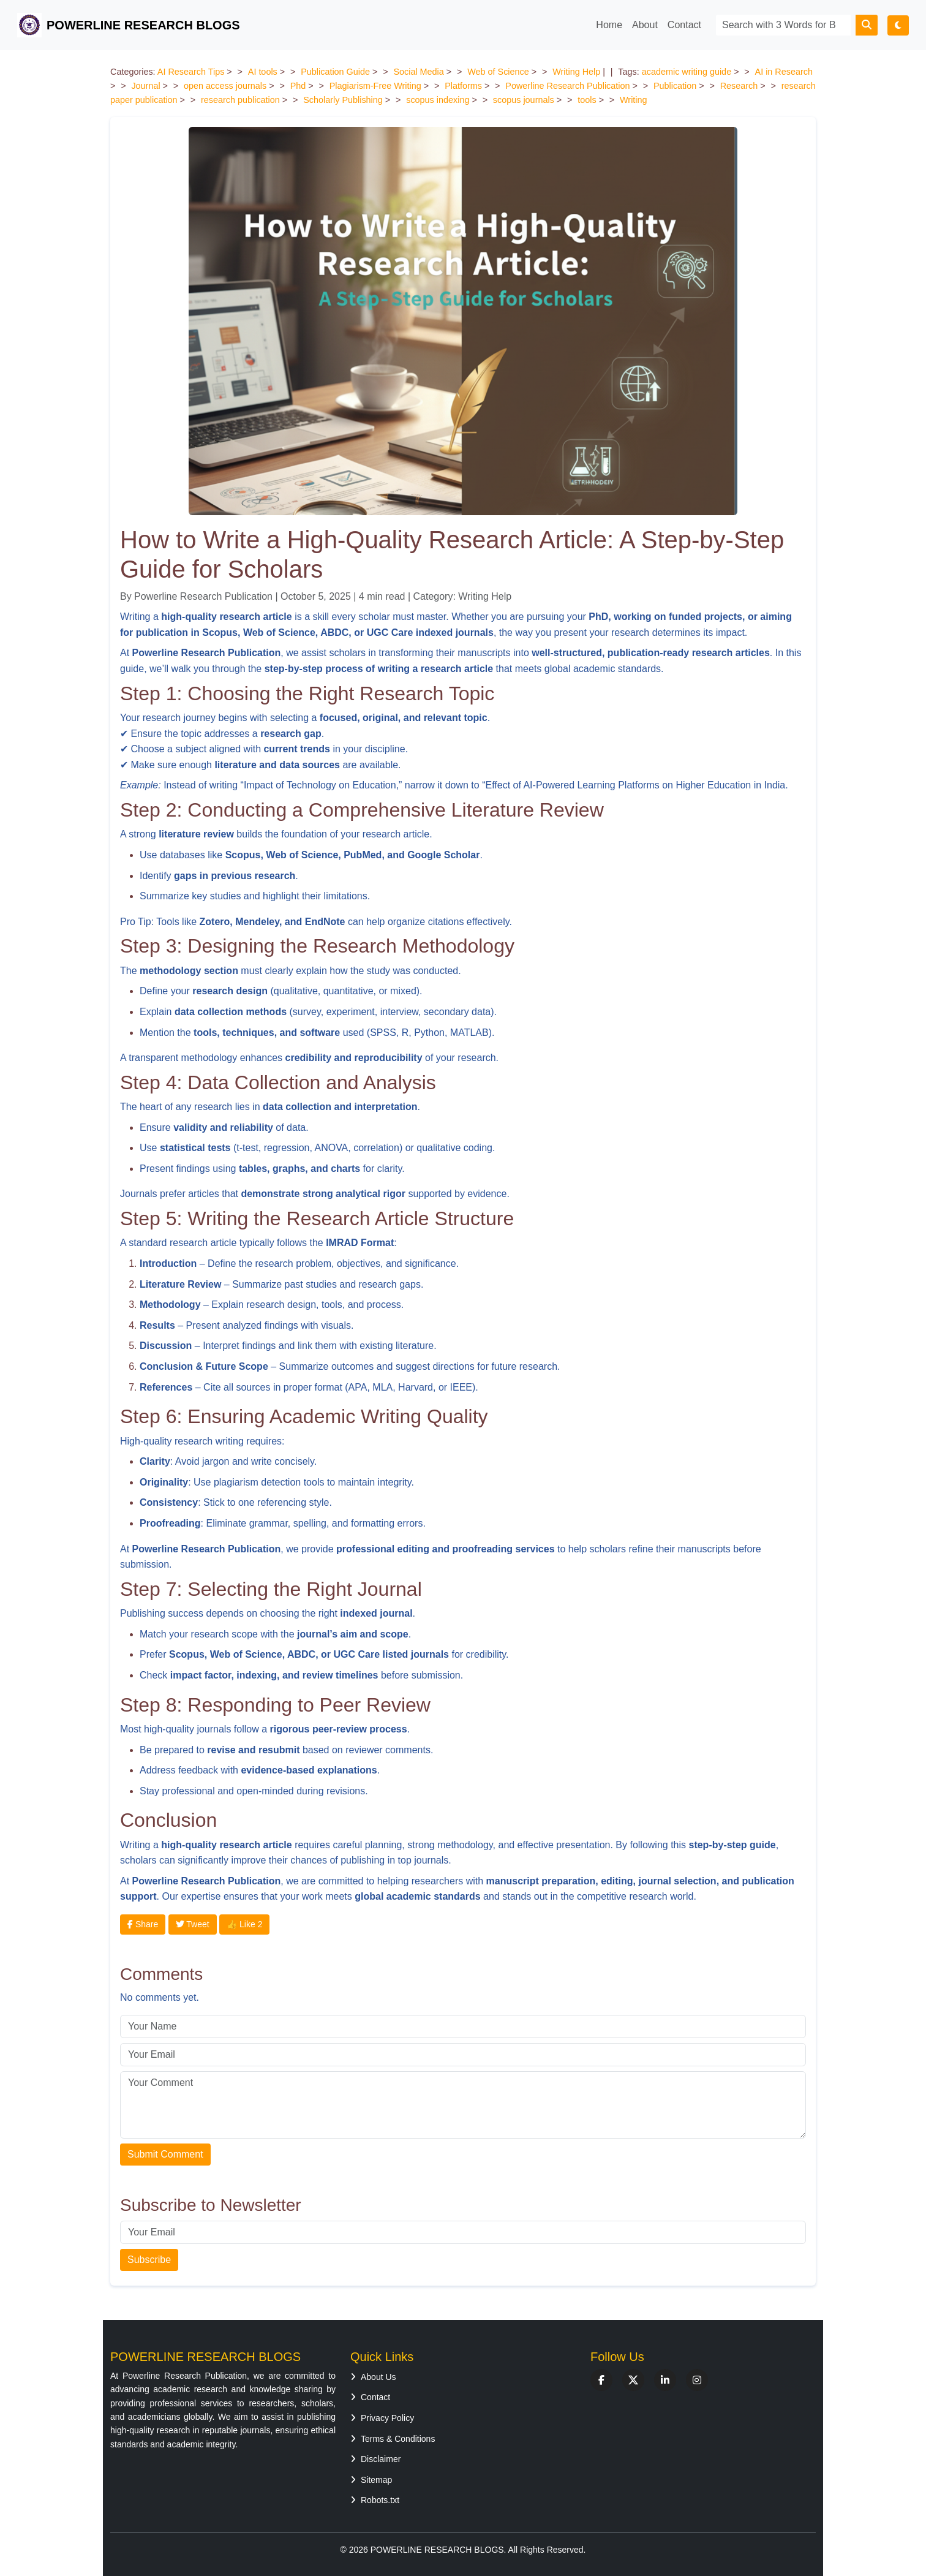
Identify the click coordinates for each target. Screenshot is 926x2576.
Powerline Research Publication (567, 86)
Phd (298, 86)
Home (609, 25)
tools (587, 100)
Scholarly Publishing (343, 100)
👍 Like (244, 1924)
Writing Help (576, 72)
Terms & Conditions (392, 2439)
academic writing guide (686, 72)
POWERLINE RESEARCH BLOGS (128, 25)
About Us (373, 2377)
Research (739, 86)
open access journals (225, 86)
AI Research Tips (191, 72)
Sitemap (371, 2480)
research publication (240, 100)
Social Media (418, 72)
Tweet (192, 1924)
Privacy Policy (382, 2418)
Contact (684, 25)
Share (142, 1924)
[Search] (783, 25)
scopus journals (523, 100)
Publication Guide (335, 72)
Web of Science (498, 72)
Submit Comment (165, 2154)
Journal (145, 86)
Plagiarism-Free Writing (375, 86)
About (645, 25)
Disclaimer (375, 2459)
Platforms (463, 86)
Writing (633, 100)
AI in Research (784, 72)
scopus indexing (437, 100)
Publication (674, 86)
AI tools (262, 72)
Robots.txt (374, 2500)
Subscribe (149, 2259)
